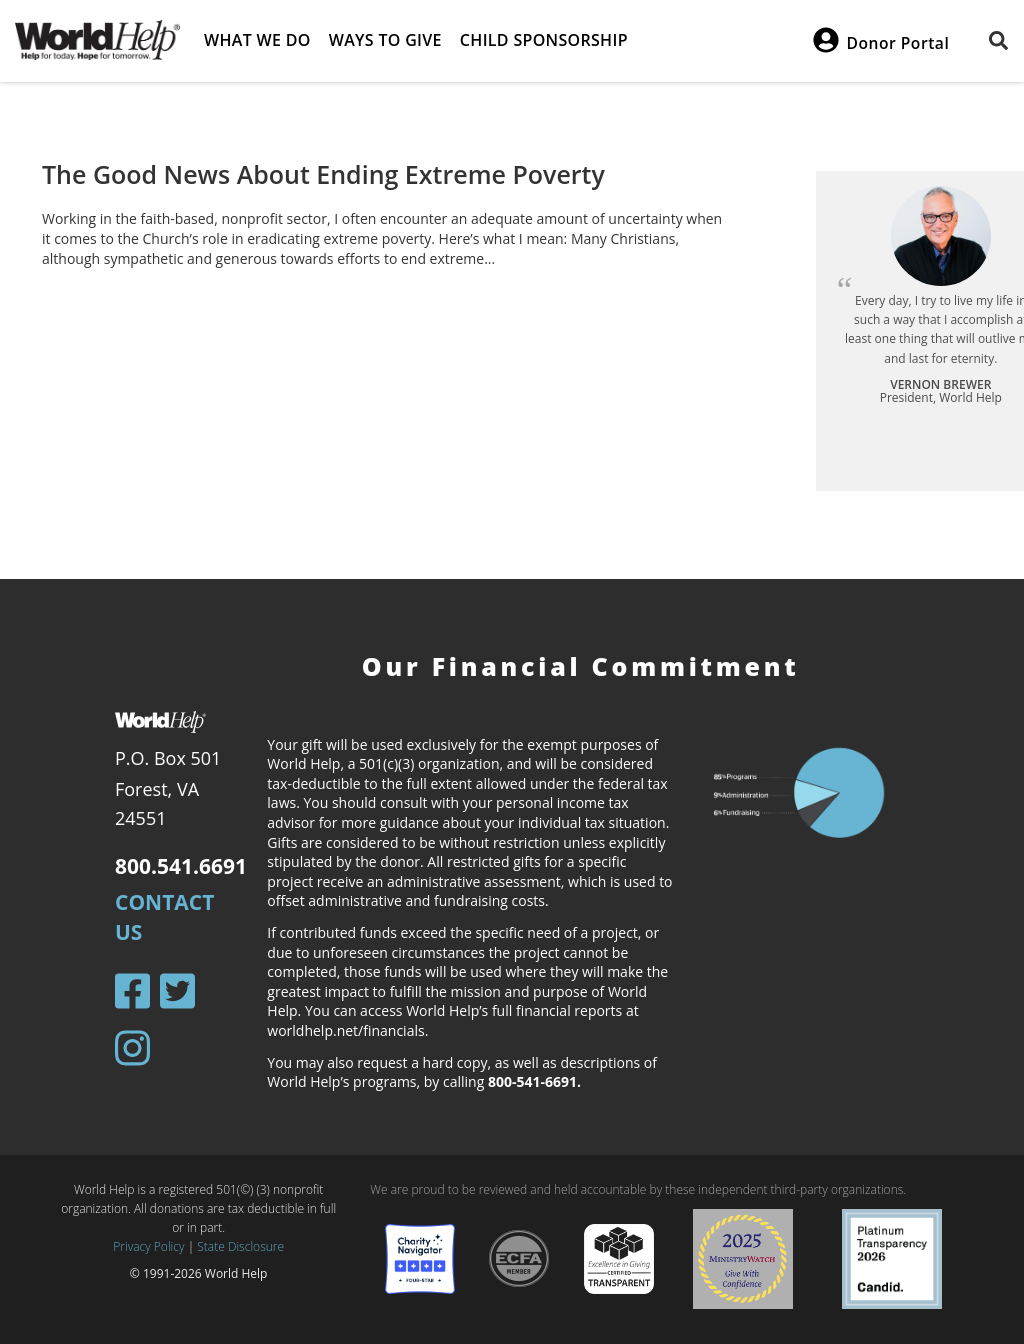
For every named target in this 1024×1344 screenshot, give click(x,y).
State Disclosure (240, 1246)
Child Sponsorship (544, 40)
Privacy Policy (148, 1246)
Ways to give (385, 40)
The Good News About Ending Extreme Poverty (323, 174)
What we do (257, 40)
